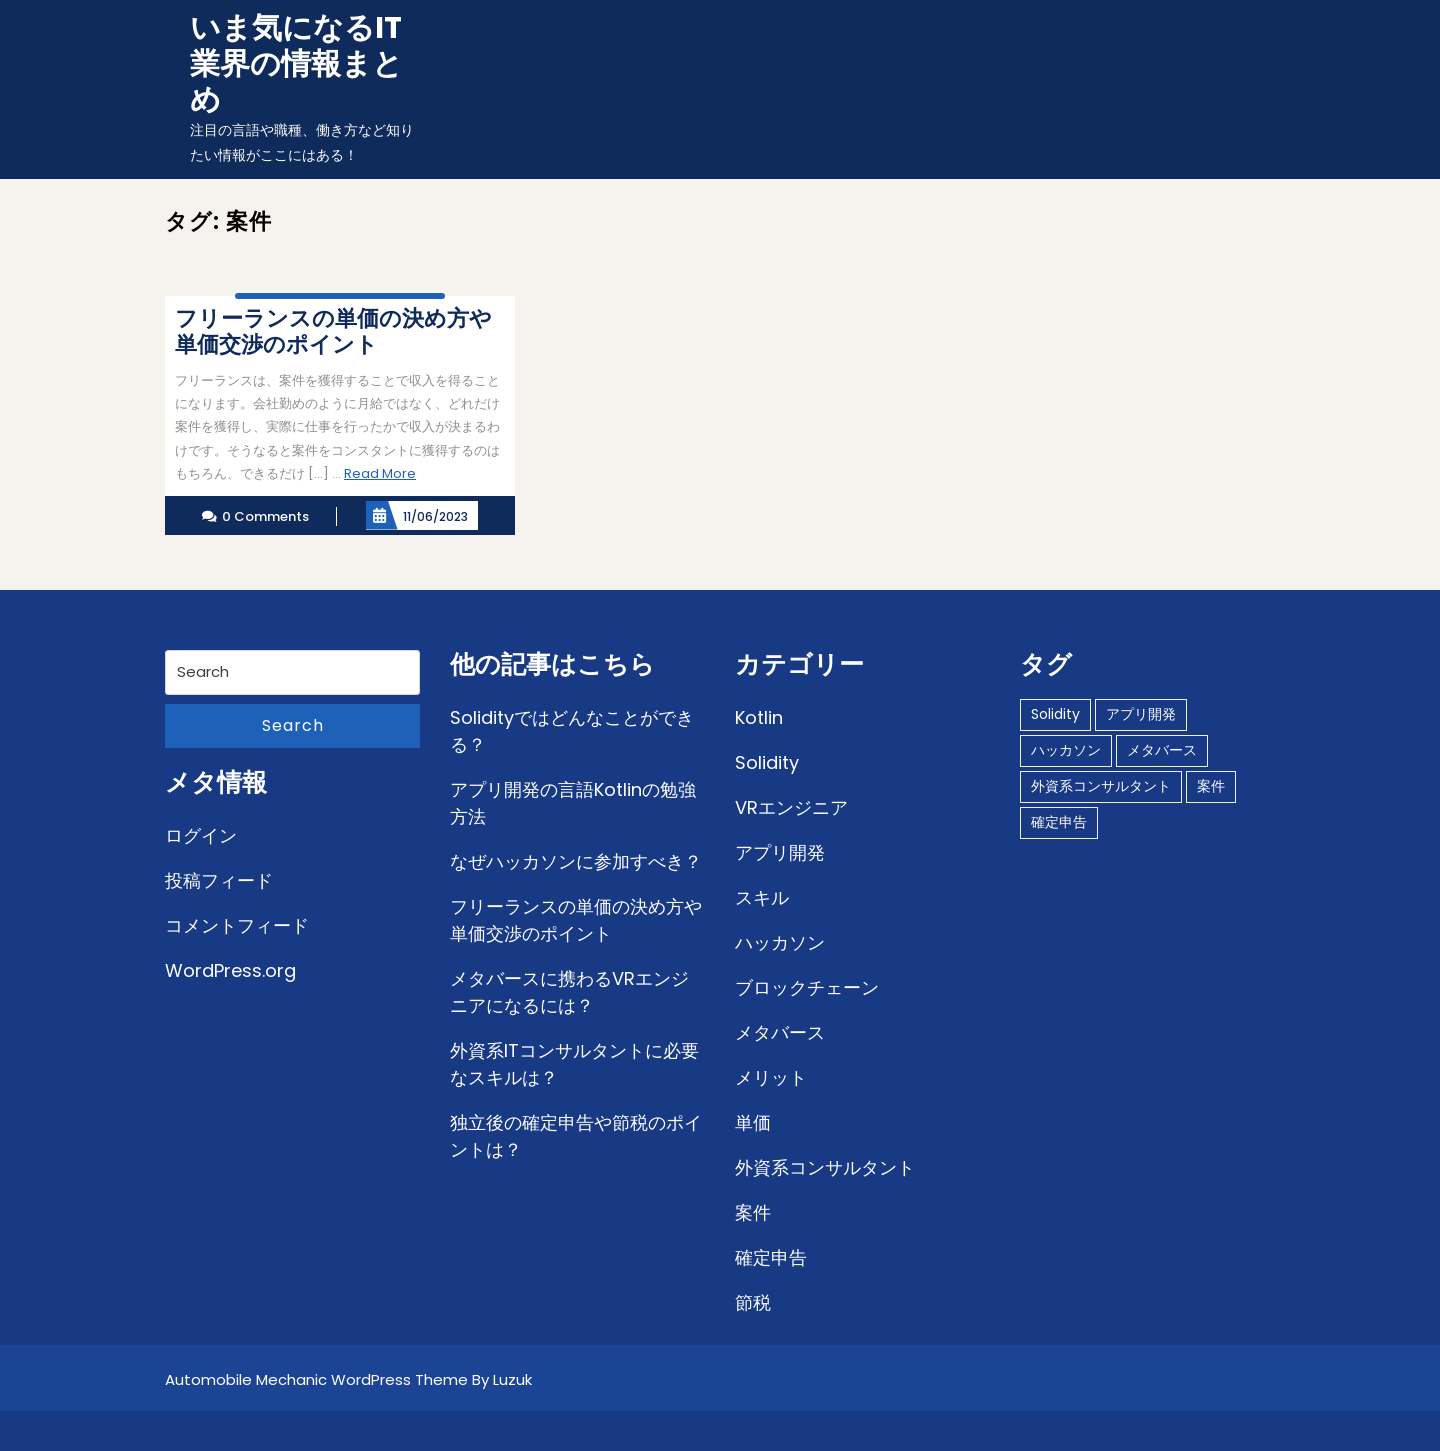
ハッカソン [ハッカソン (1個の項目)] (1066, 750)
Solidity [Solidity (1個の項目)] (1055, 714)
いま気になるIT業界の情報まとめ (296, 64)
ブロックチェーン (807, 987)
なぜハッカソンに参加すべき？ (576, 861)
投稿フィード (219, 880)
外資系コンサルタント (825, 1167)
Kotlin (759, 717)
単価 (753, 1122)
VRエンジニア (791, 807)
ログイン (201, 835)
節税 (753, 1302)
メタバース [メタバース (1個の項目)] (1162, 750)
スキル (762, 897)
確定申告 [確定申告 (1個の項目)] (1059, 822)
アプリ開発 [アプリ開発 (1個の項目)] (1141, 714)
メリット (771, 1077)
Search (293, 725)
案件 (753, 1212)
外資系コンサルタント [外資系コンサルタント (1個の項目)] (1101, 786)
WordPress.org (230, 970)
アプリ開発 (780, 852)
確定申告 (771, 1257)
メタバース (780, 1032)
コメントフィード (237, 925)
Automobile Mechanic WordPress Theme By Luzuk (348, 1379)
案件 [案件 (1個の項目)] (1211, 786)
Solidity (767, 762)
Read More (380, 473)
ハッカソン (780, 942)
